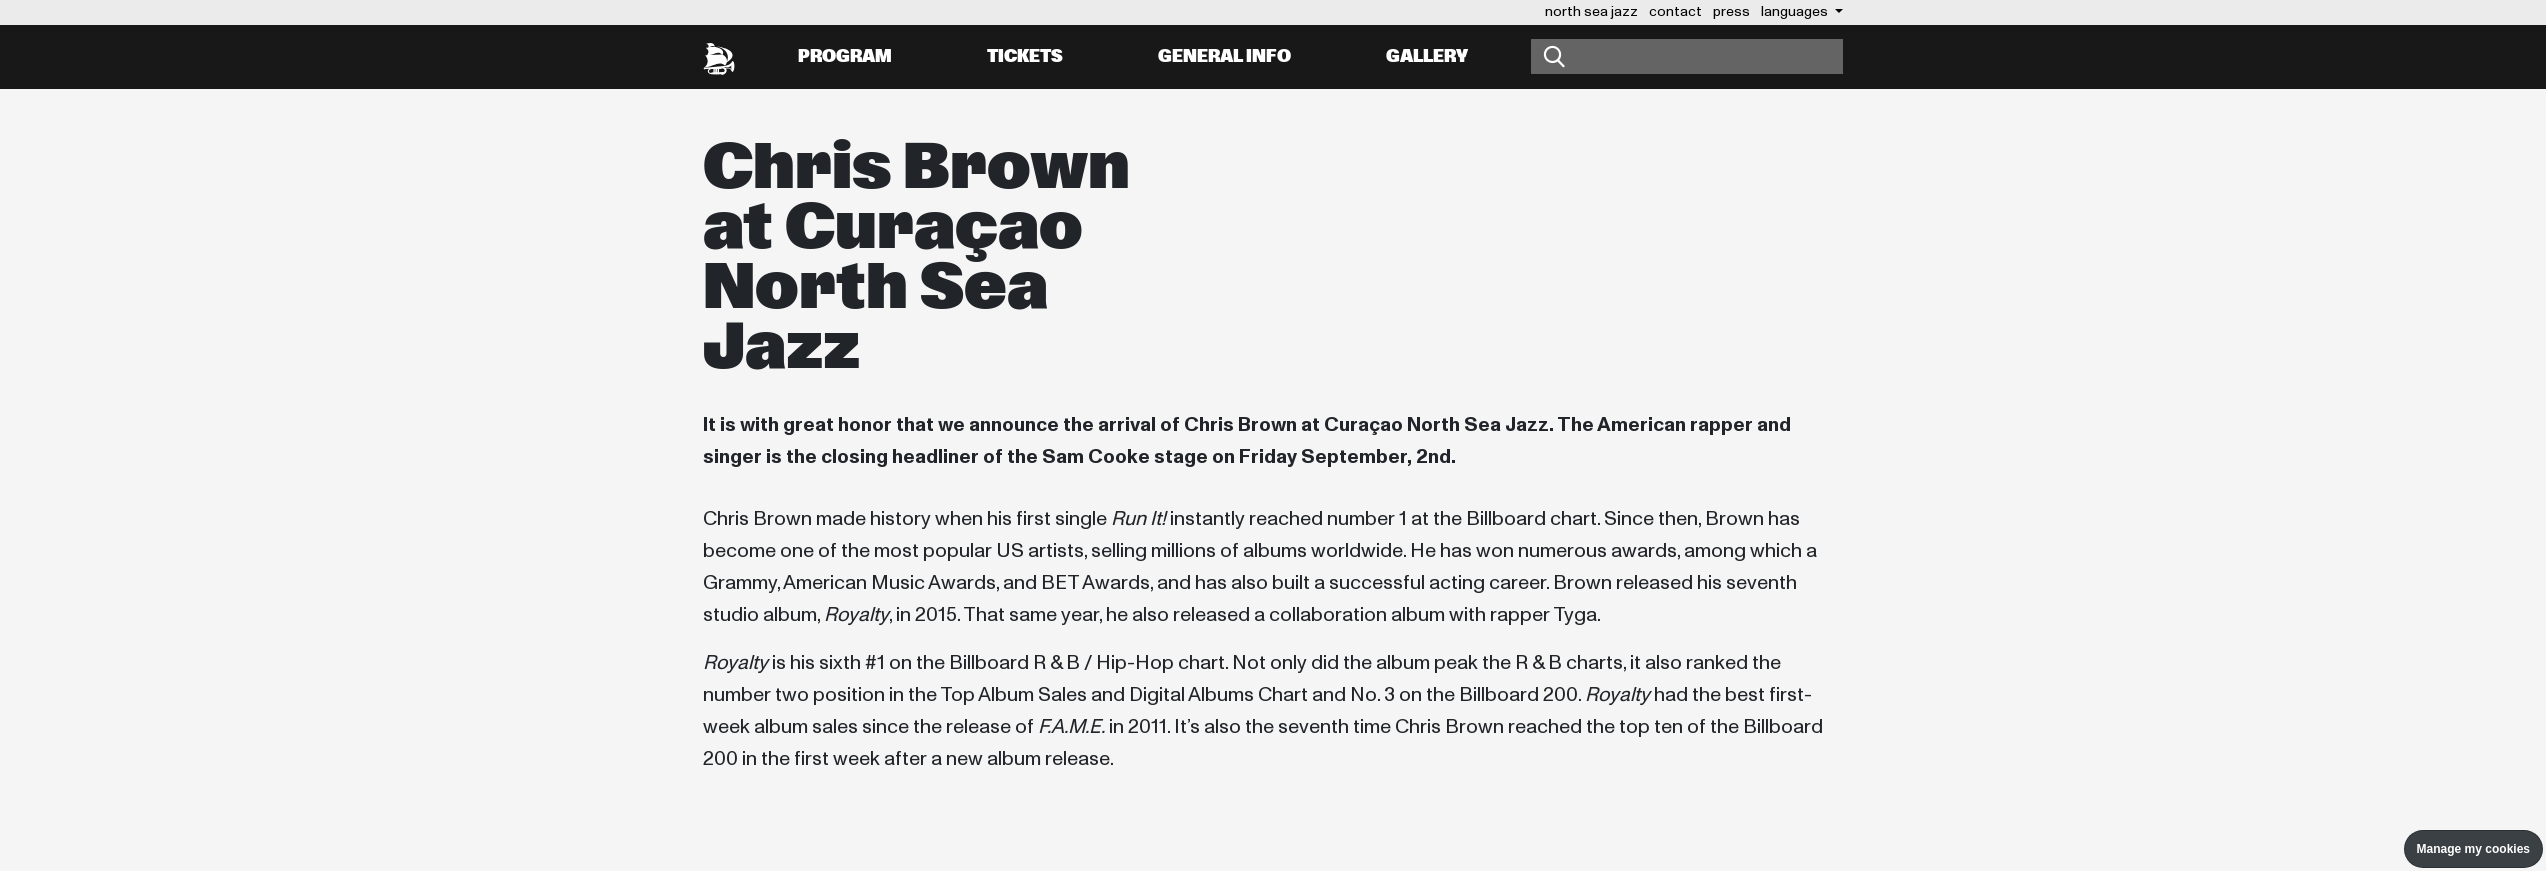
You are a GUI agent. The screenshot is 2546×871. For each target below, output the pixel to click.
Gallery (1427, 56)
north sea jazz (1591, 11)
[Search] (1687, 56)
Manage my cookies (2473, 849)
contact (1675, 11)
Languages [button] (1796, 11)
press (1731, 11)
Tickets (1025, 56)
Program (845, 56)
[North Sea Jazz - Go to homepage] (719, 57)
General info (1224, 56)
